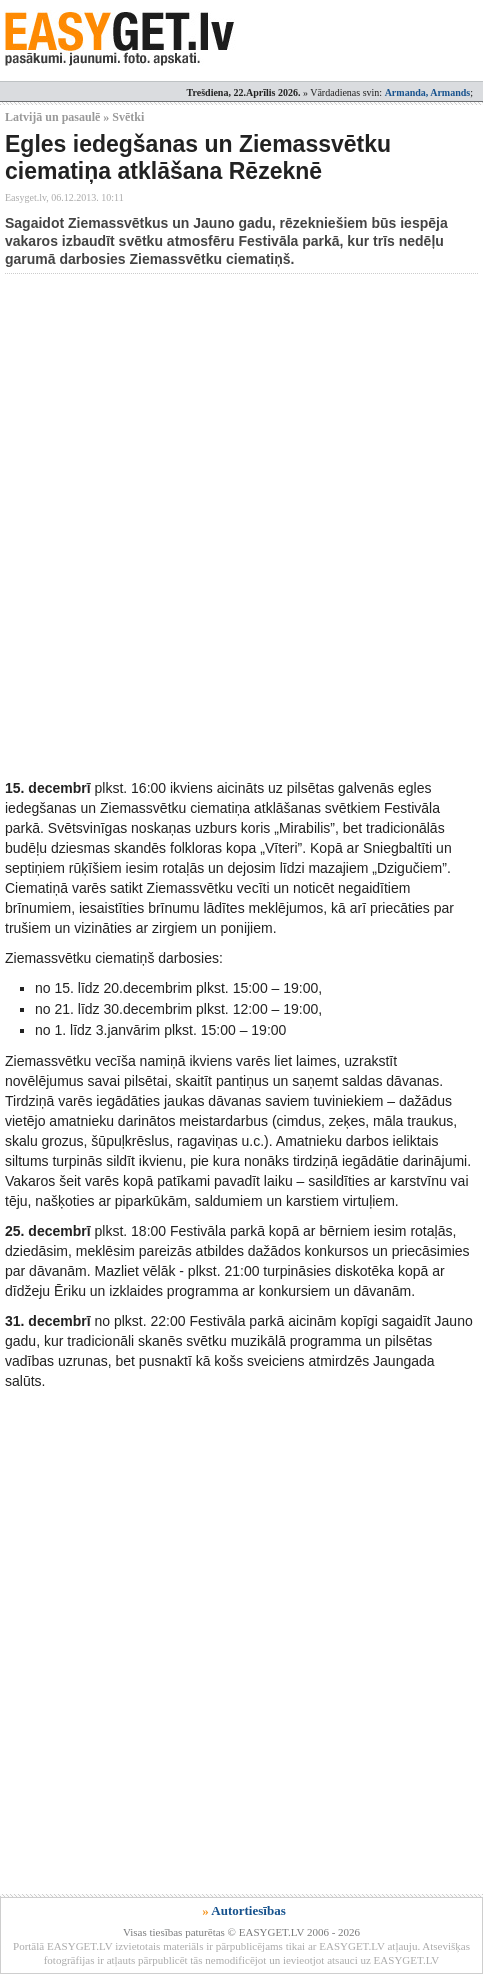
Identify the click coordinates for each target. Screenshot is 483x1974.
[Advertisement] (241, 525)
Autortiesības (248, 1910)
